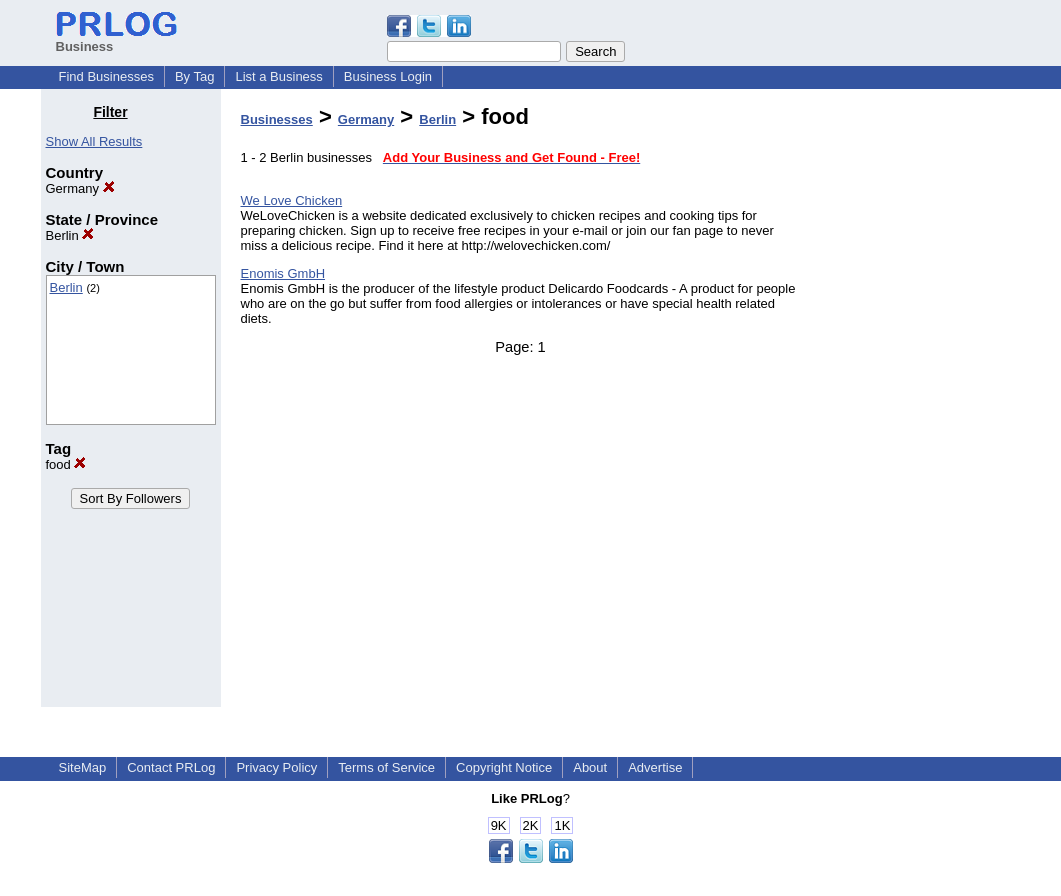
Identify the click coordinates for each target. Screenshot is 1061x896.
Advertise (655, 767)
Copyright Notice (504, 767)
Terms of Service (386, 767)
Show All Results (94, 141)
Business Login (388, 76)
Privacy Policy (276, 767)
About (590, 767)
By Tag (195, 76)
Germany (80, 188)
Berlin (70, 235)
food (66, 464)
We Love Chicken (292, 200)
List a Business (278, 76)
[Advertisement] (918, 404)
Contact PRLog (171, 767)
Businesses (277, 119)
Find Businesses (106, 76)
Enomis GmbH (283, 273)
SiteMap (83, 767)
